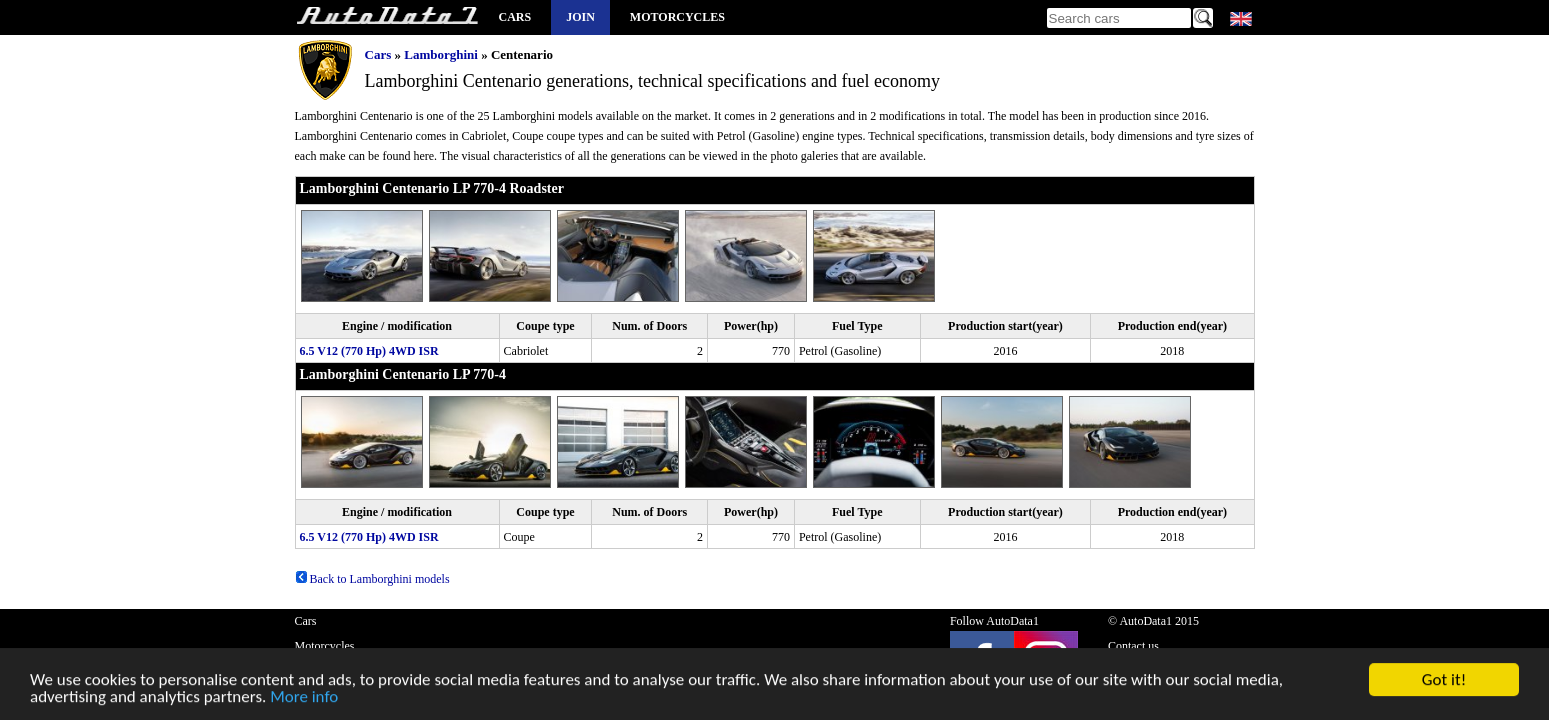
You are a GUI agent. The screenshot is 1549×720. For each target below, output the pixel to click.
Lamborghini (441, 54)
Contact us (1133, 646)
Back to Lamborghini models (372, 579)
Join (580, 17)
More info (304, 698)
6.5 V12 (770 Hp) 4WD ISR (369, 351)
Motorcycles (677, 17)
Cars (515, 17)
